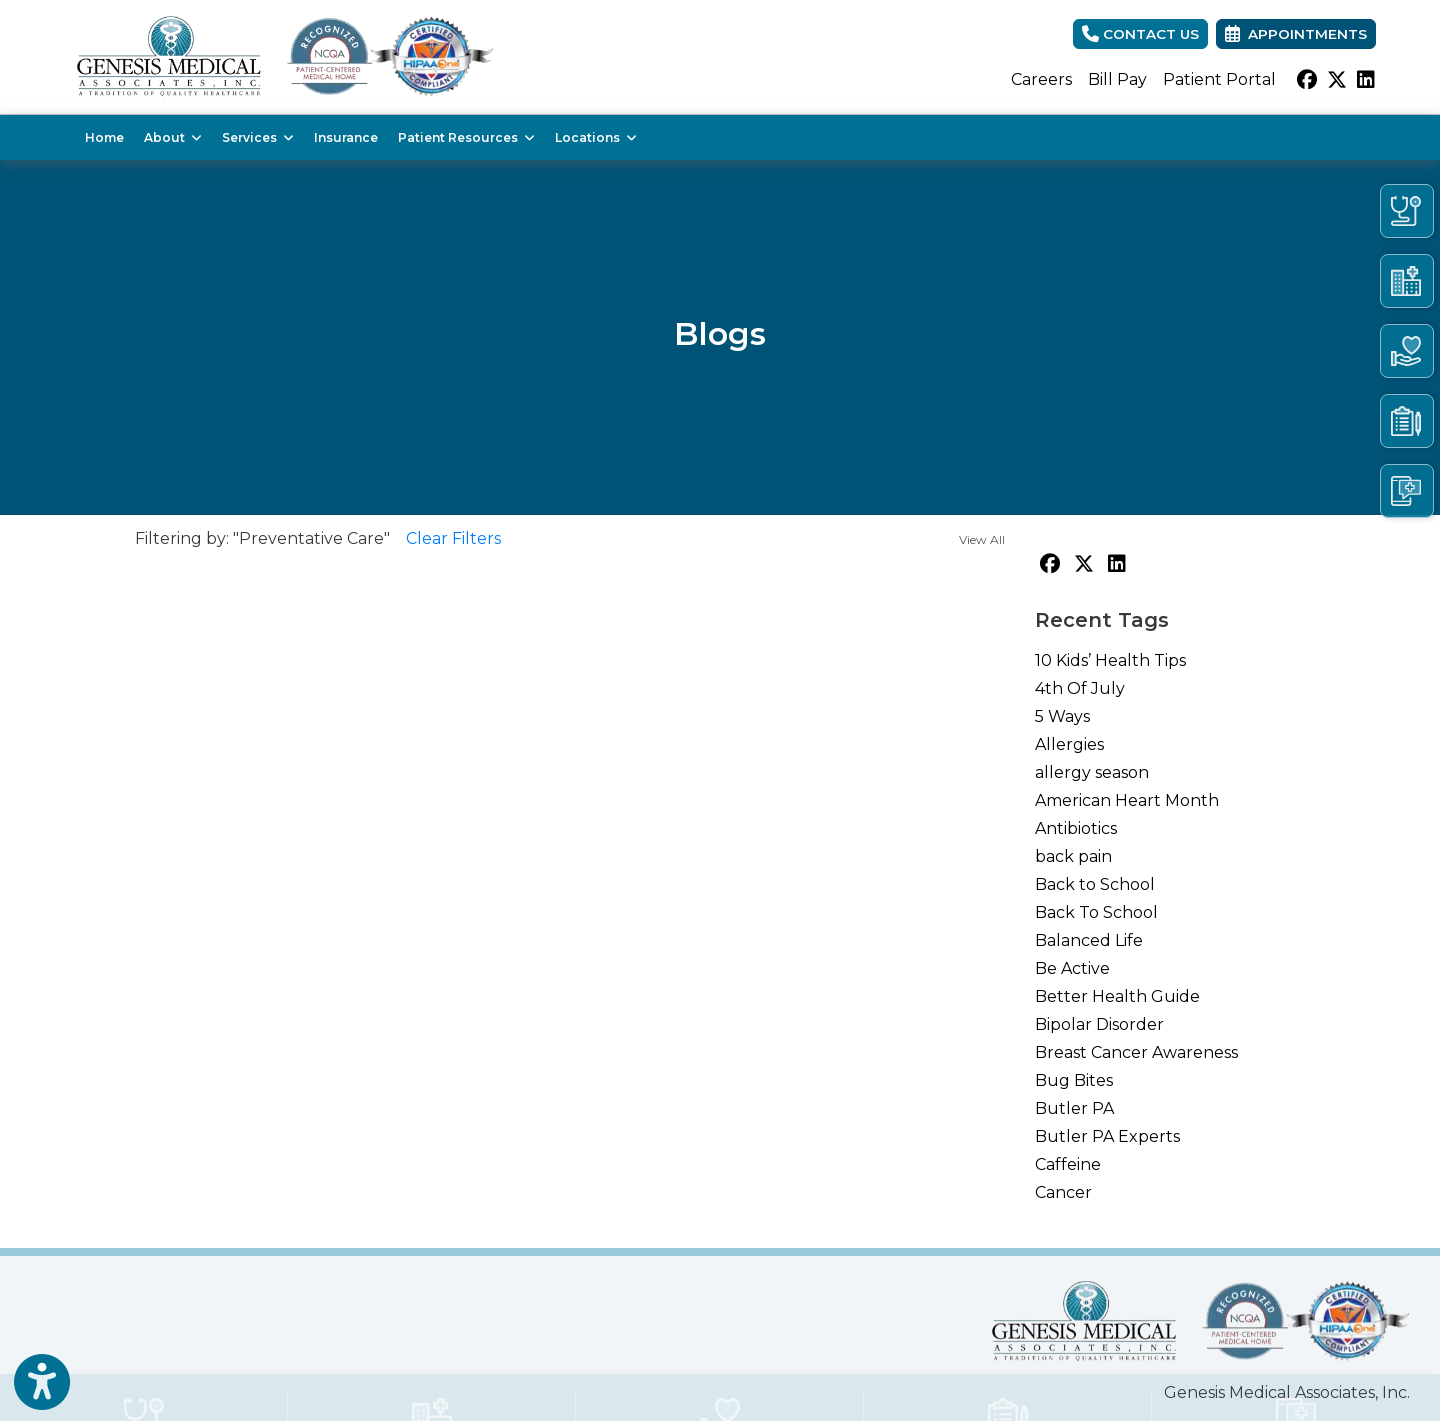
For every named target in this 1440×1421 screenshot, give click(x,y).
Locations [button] (596, 137)
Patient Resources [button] (466, 137)
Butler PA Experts (1107, 1136)
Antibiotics (1076, 828)
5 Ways (1062, 716)
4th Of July (1080, 688)
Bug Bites (1074, 1080)
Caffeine (1068, 1164)
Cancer (1063, 1192)
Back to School (1095, 884)
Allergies (1069, 744)
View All (982, 539)
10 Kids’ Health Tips (1110, 660)
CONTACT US (1140, 34)
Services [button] (258, 137)
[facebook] (1307, 80)
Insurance (346, 137)
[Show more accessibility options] (42, 1383)
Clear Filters (453, 538)
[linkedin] (1366, 80)
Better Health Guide (1117, 996)
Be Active (1072, 968)
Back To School (1096, 912)
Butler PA (1074, 1108)
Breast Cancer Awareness (1136, 1052)
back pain (1073, 856)
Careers (1041, 79)
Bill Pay (1117, 79)
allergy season (1092, 772)
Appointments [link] (1296, 34)
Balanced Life (1089, 940)
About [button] (173, 137)
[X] (1337, 80)
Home (104, 137)
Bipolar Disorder (1099, 1024)
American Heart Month (1127, 800)
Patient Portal (1219, 79)
